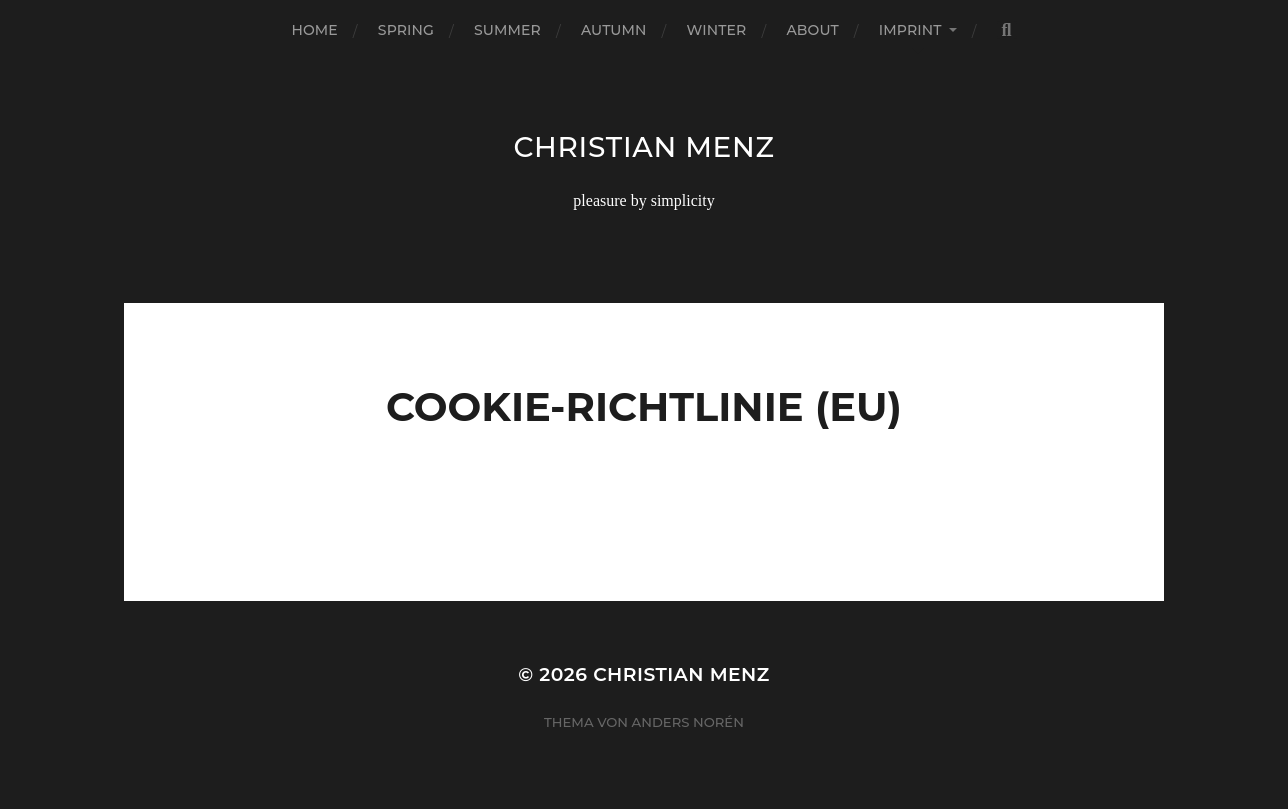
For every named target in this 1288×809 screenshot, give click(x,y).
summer (507, 30)
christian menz (643, 147)
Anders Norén (688, 722)
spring (406, 30)
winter (717, 30)
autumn (614, 30)
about (812, 30)
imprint (910, 30)
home (314, 30)
